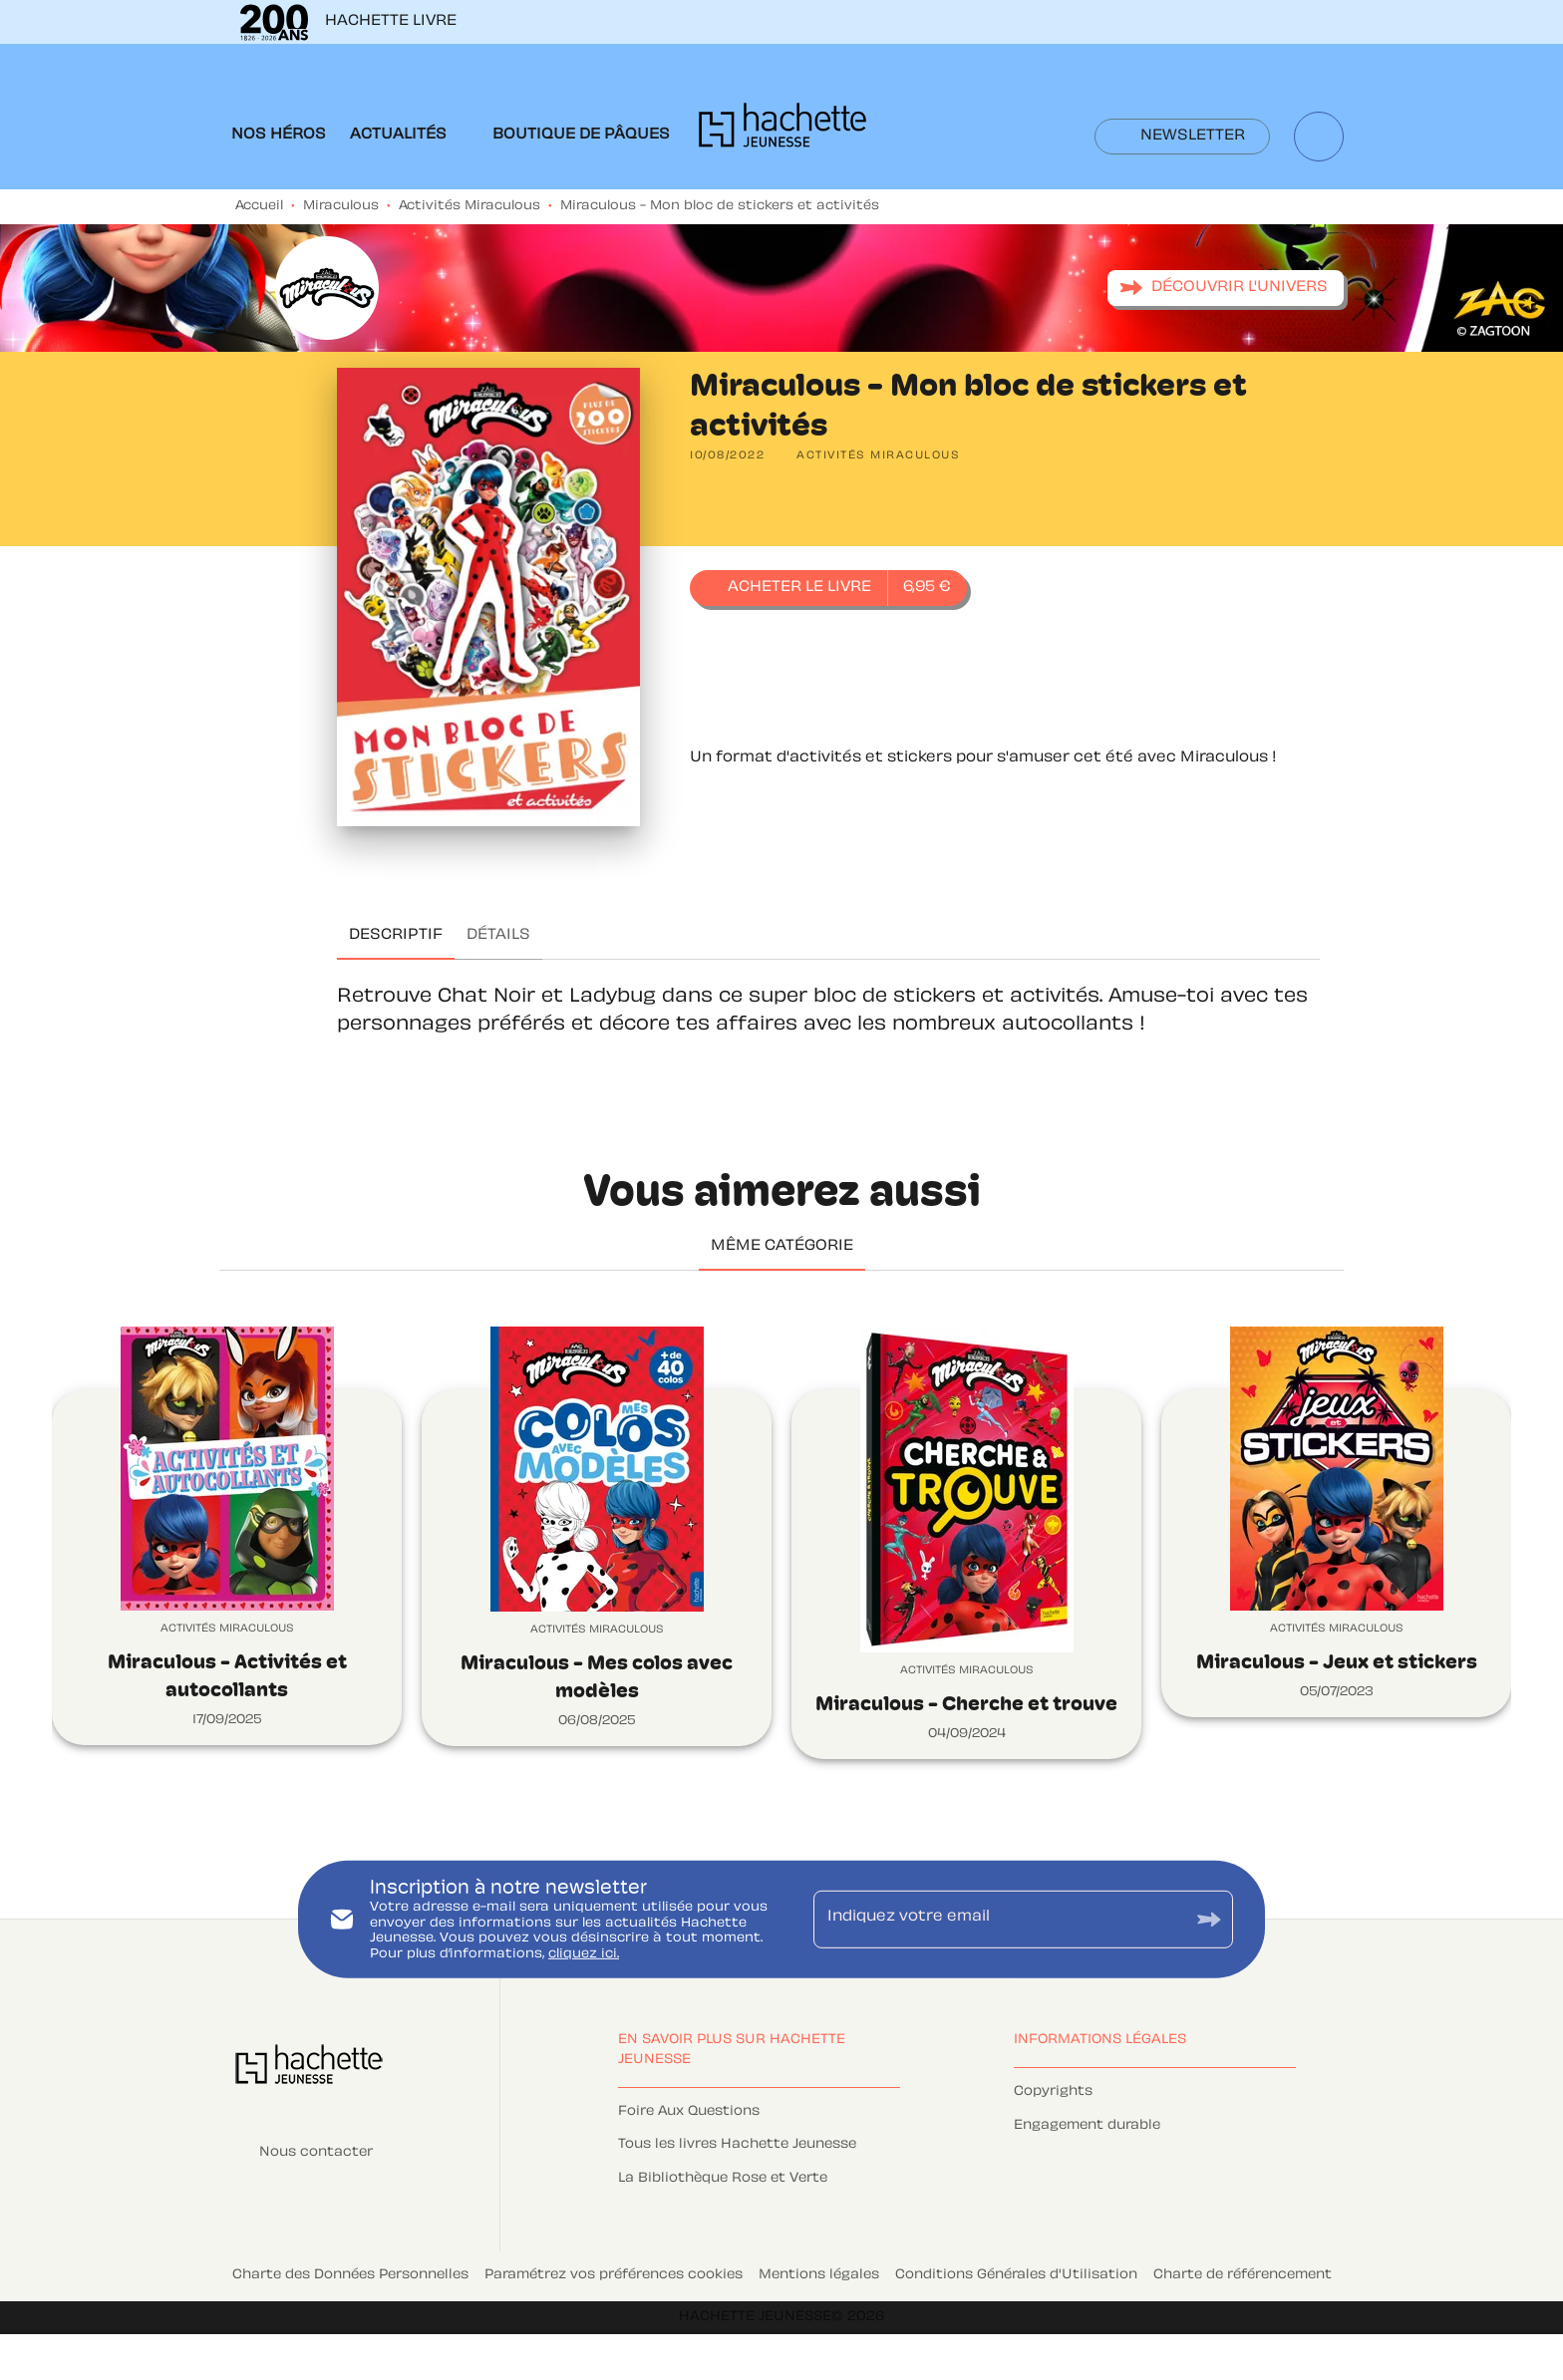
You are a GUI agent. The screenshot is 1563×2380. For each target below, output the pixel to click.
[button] (1182, 136)
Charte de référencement (1242, 2275)
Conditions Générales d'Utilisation (1016, 2275)
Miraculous (341, 206)
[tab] (278, 135)
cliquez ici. (583, 1954)
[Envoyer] (1209, 1920)
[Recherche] (1319, 136)
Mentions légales (819, 2275)
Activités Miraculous (469, 206)
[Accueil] (782, 131)
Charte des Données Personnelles (350, 2275)
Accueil (259, 206)
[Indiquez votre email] (998, 1919)
